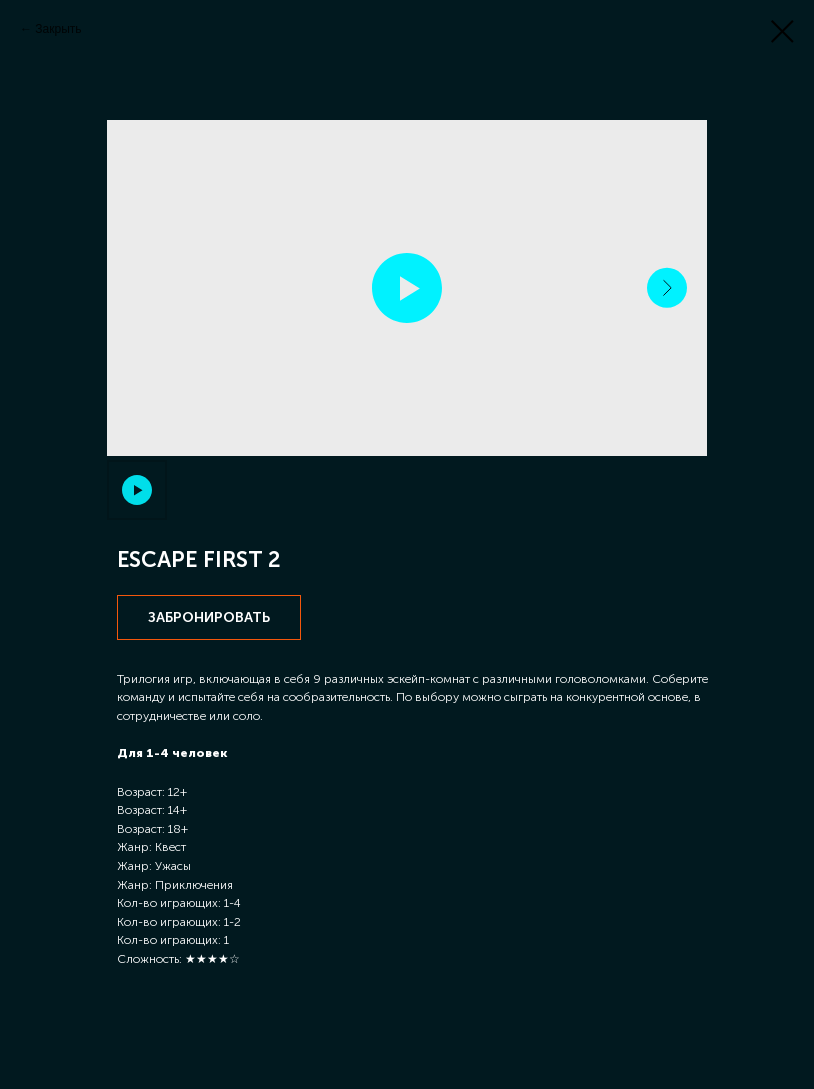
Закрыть (58, 29)
